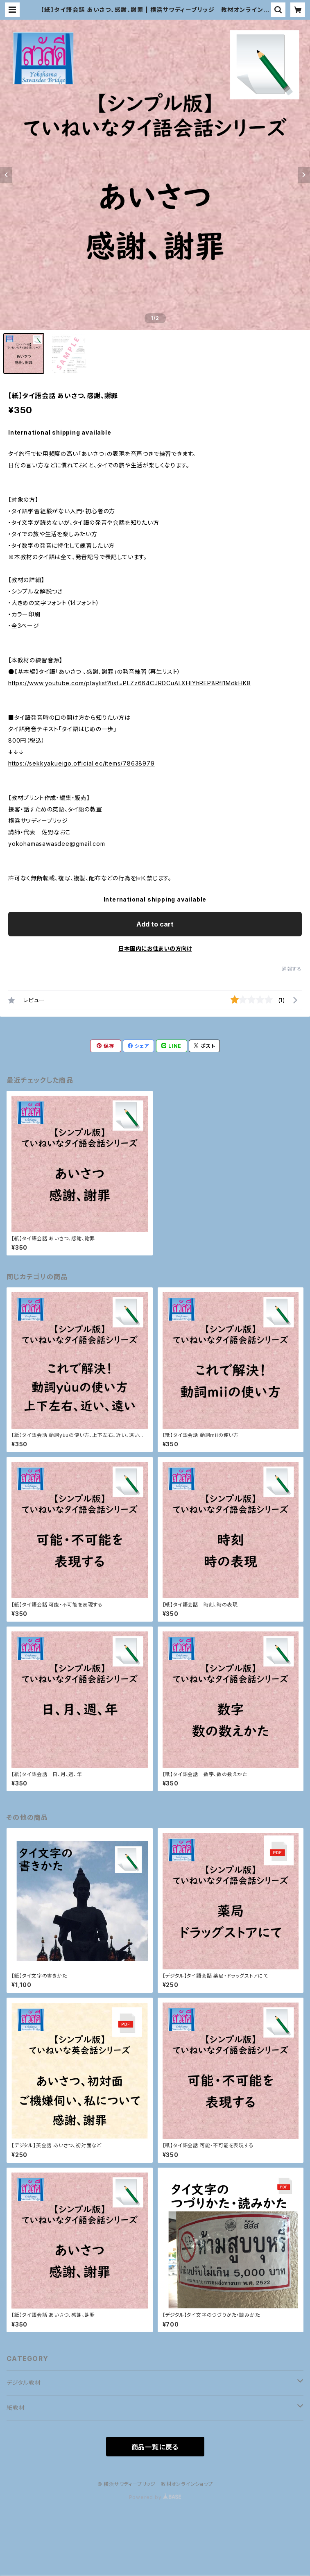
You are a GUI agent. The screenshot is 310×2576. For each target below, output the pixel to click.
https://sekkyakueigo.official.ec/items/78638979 (81, 763)
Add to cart (155, 924)
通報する (292, 969)
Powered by (155, 2497)
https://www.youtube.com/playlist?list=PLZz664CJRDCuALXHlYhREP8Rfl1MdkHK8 (129, 683)
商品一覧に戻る (155, 2447)
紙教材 (16, 2407)
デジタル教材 (24, 2382)
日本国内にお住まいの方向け (155, 948)
